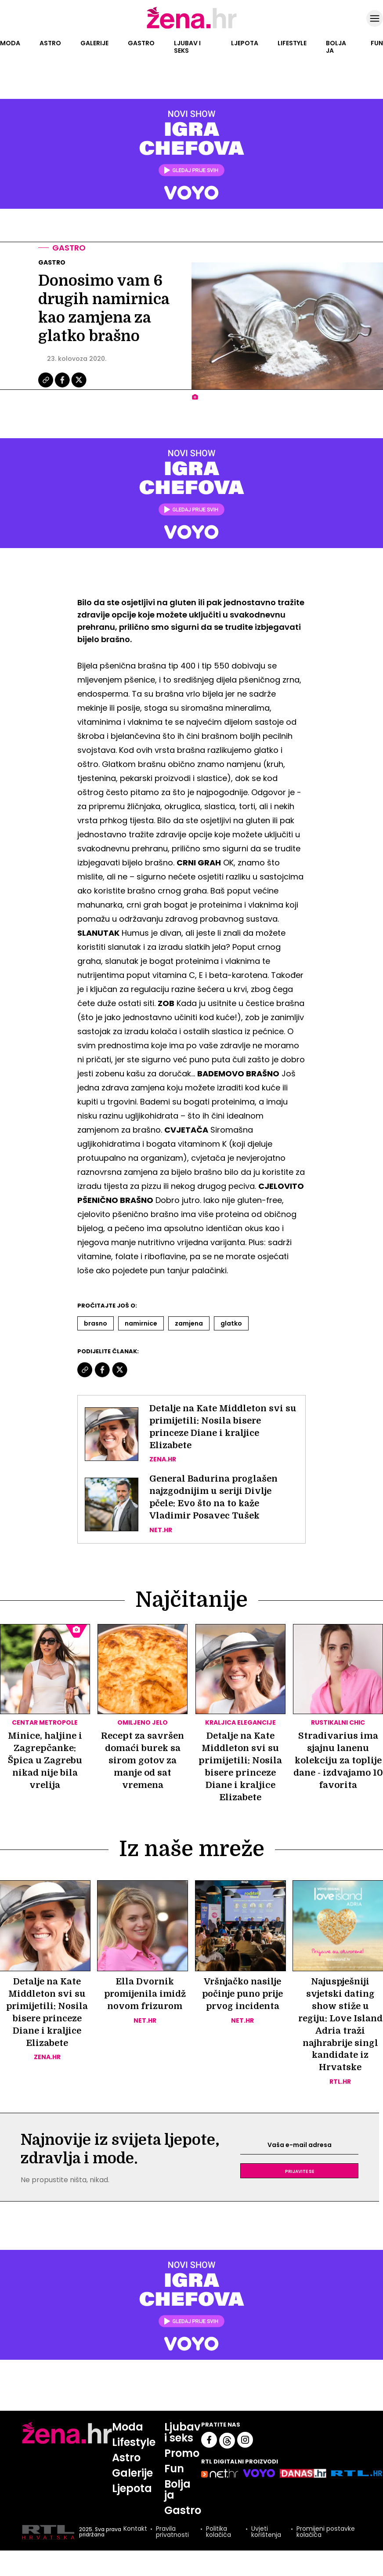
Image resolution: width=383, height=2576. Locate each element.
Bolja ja (336, 47)
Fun (377, 43)
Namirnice (141, 1323)
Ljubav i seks (187, 47)
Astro (50, 43)
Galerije (94, 43)
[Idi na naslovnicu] (192, 28)
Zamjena (189, 1323)
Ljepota (244, 43)
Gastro (141, 43)
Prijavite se (299, 2172)
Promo (182, 2454)
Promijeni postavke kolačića (325, 2533)
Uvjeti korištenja (266, 2533)
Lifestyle (292, 43)
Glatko (231, 1323)
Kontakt (135, 2531)
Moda (10, 43)
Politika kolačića (218, 2533)
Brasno (95, 1323)
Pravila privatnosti (172, 2533)
